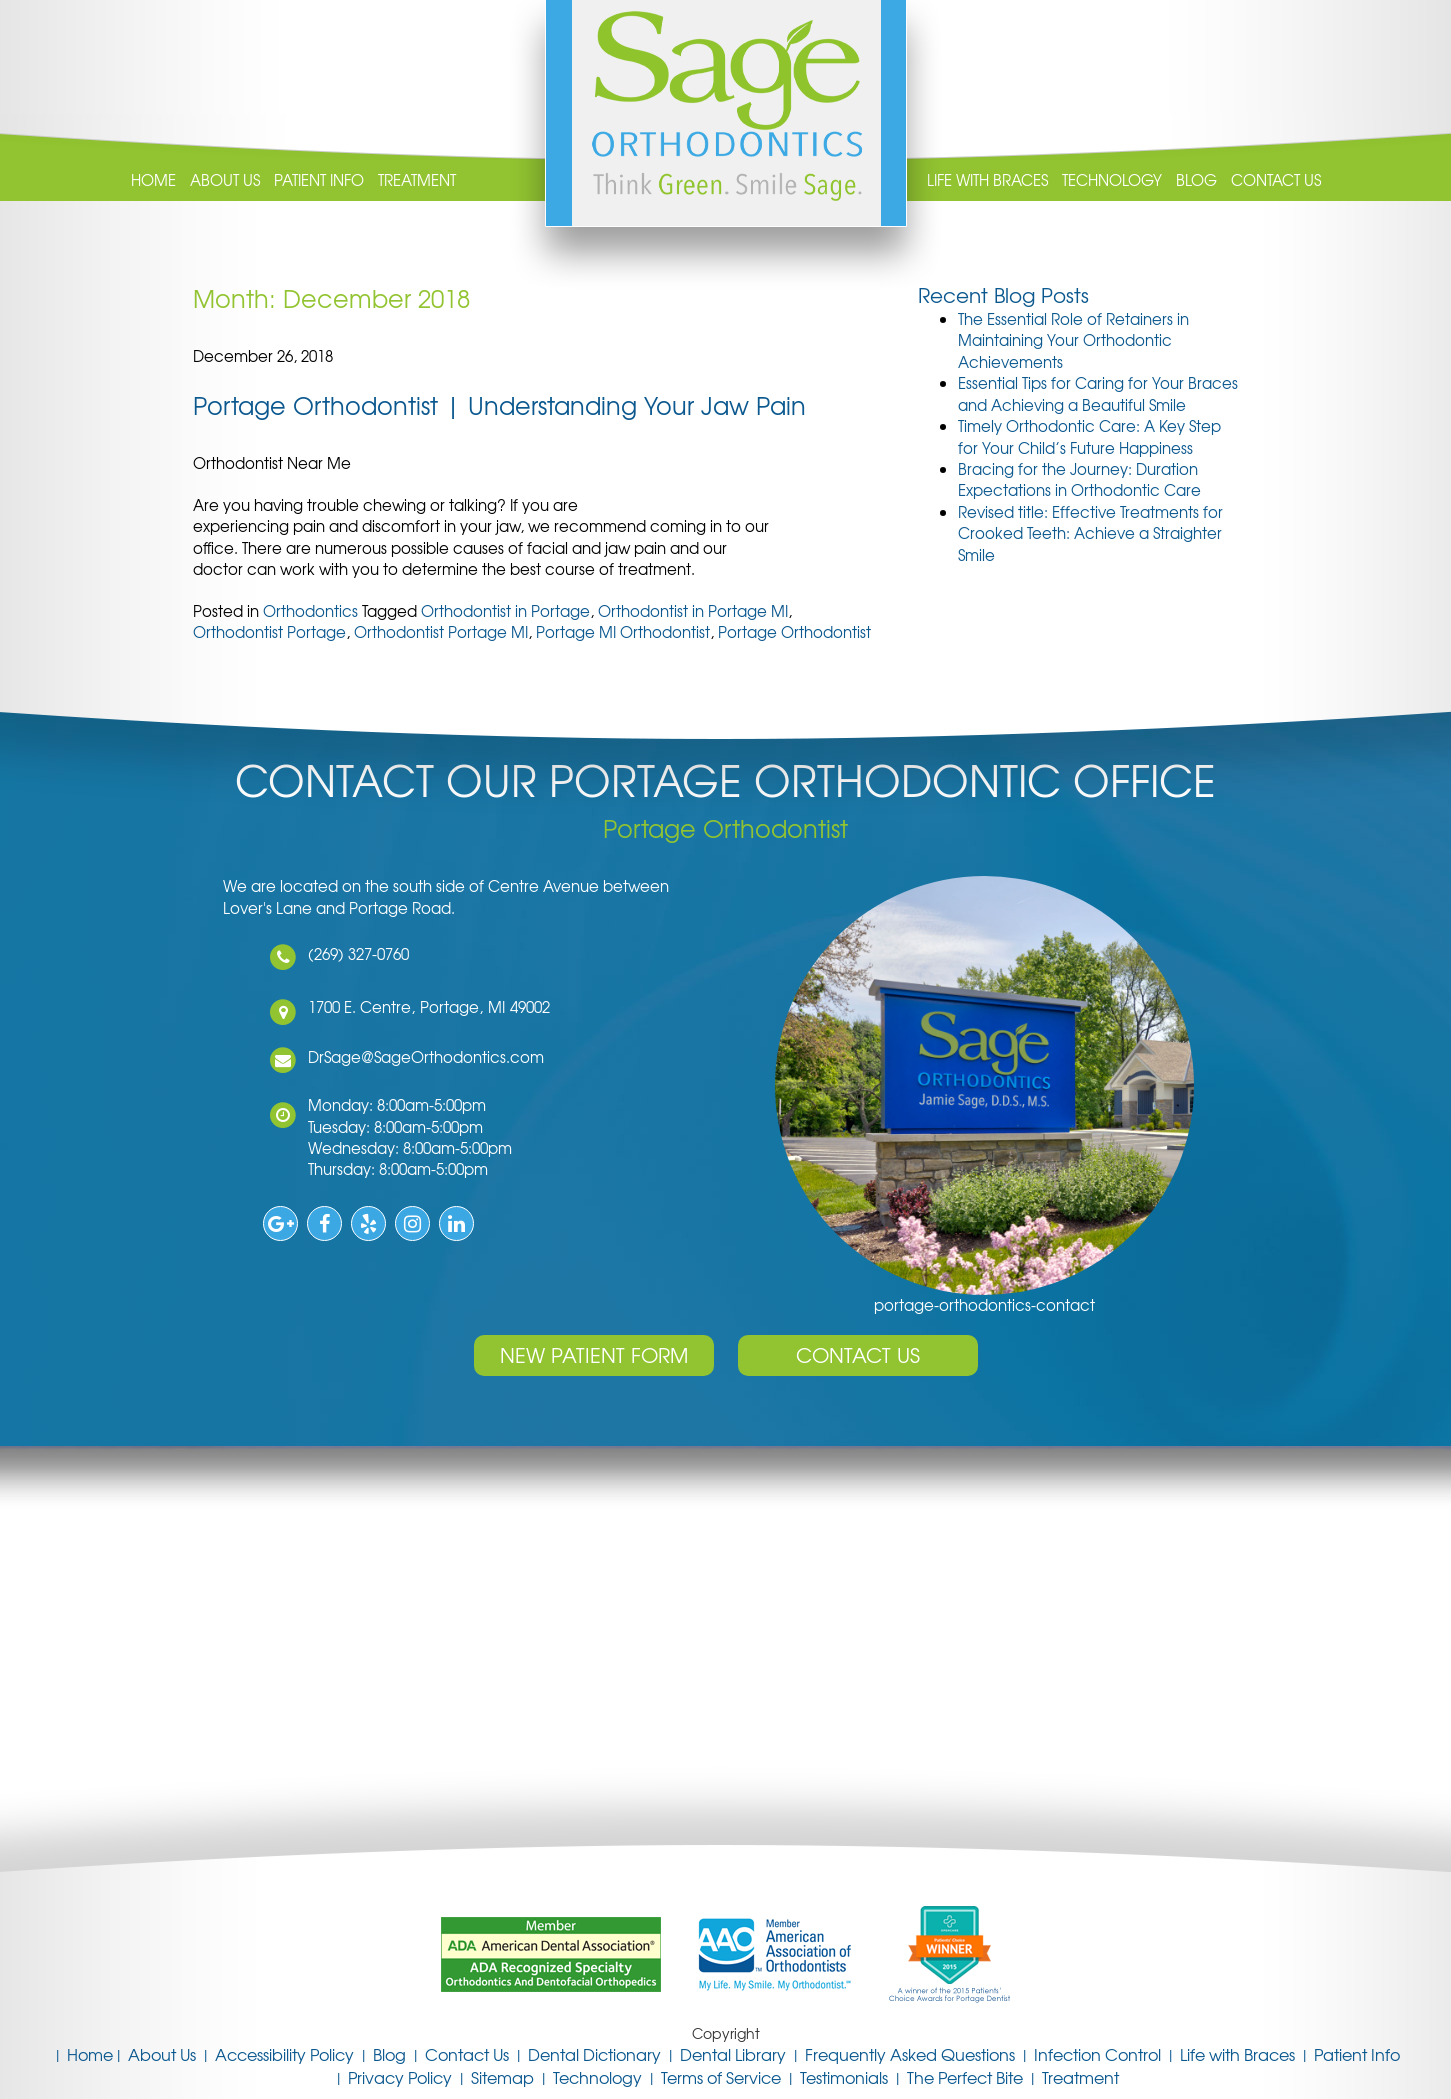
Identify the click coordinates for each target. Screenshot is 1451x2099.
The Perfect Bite (965, 2077)
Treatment (417, 180)
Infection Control (1097, 2054)
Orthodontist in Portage (505, 611)
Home (153, 180)
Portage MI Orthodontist (623, 632)
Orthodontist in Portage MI (693, 611)
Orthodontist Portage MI (441, 632)
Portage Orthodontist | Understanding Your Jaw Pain (499, 405)
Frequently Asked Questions (910, 2054)
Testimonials (844, 2077)
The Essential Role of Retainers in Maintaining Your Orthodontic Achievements (1073, 340)
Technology (1112, 180)
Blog (1196, 180)
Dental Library (733, 2054)
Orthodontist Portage (269, 632)
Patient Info (319, 180)
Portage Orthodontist (794, 632)
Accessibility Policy (284, 2054)
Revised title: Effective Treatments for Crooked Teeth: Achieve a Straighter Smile (1090, 533)
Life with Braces (987, 180)
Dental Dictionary (594, 2054)
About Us (225, 180)
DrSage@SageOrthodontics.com (424, 1057)
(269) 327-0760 (356, 954)
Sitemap (502, 2077)
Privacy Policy (400, 2077)
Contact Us (1276, 180)
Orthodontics (310, 611)
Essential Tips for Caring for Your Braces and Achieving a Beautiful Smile (1098, 393)
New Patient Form (594, 1354)
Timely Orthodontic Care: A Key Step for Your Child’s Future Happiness (1089, 436)
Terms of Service (721, 2077)
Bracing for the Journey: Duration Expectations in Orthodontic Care (1079, 479)
